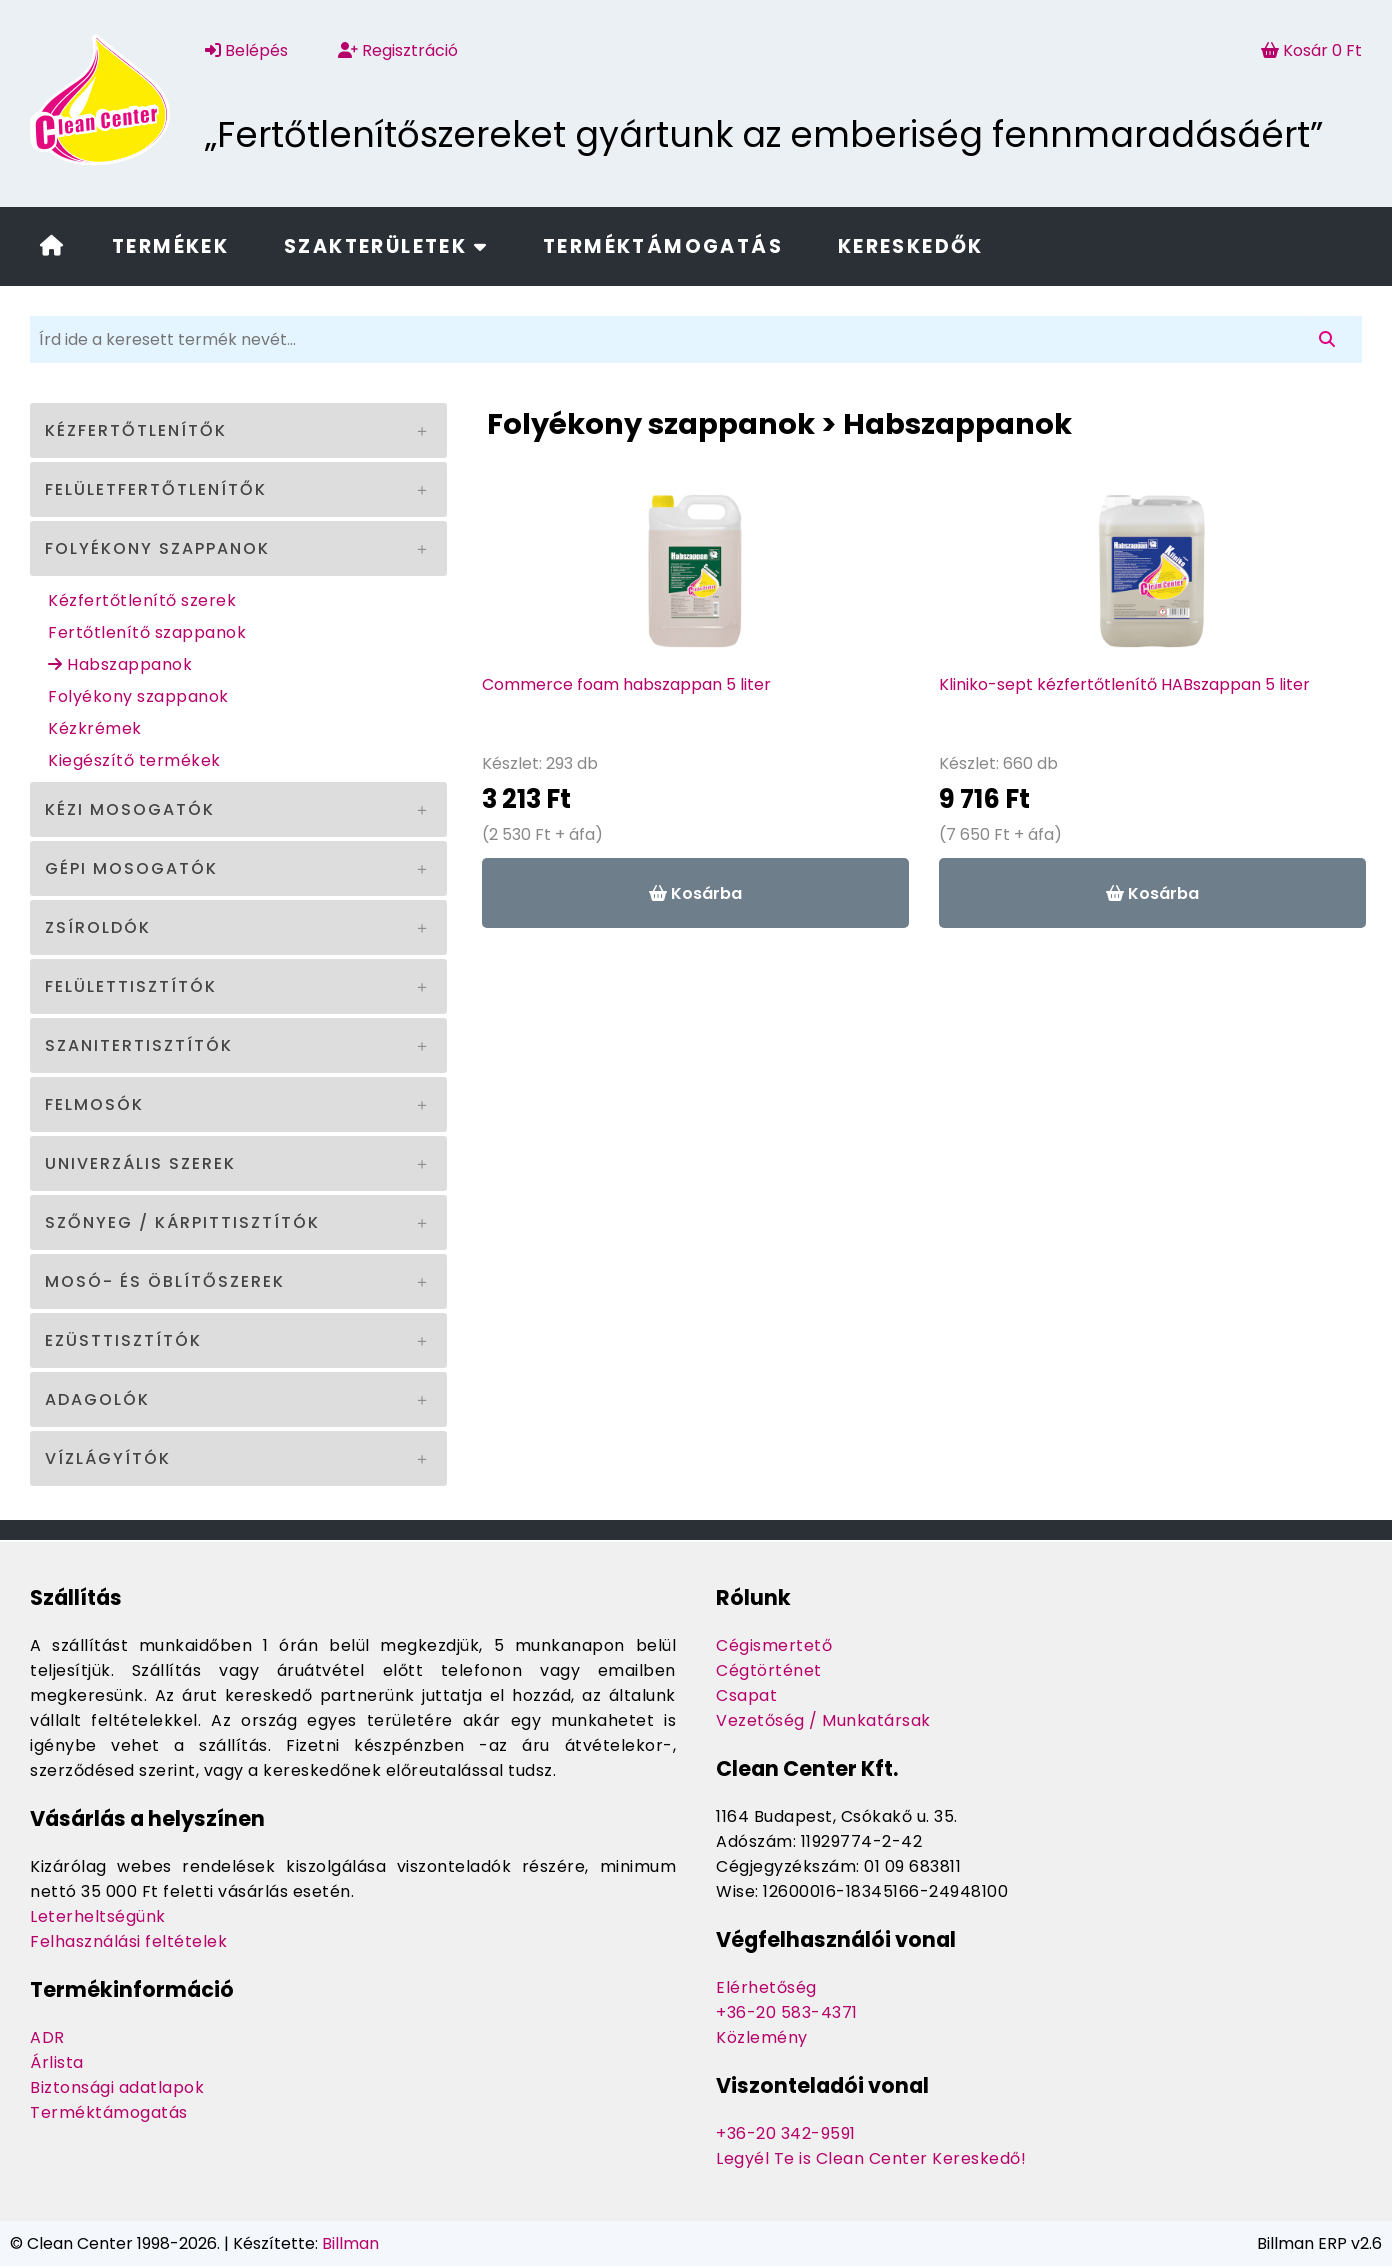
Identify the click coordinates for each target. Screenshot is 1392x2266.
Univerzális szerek (140, 1163)
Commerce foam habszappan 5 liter (626, 684)
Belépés (246, 50)
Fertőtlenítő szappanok (147, 632)
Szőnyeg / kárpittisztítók (182, 1222)
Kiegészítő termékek (134, 760)
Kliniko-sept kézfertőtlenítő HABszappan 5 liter (1124, 684)
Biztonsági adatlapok (117, 2087)
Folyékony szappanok (157, 548)
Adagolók (97, 1399)
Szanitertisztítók (139, 1045)
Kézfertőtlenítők (136, 430)
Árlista (57, 2062)
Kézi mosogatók (130, 809)
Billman (350, 2243)
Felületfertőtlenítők (156, 489)
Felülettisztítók (131, 986)
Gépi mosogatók (131, 868)
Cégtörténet (769, 1670)
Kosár (1311, 50)
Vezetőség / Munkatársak (823, 1720)
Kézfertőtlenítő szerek (142, 600)
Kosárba (695, 893)
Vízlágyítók (108, 1458)
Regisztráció (398, 50)
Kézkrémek (95, 728)
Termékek (170, 246)
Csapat (746, 1695)
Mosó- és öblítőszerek (165, 1281)
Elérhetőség (766, 1987)
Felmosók (94, 1104)
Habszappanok (120, 664)
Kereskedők (911, 246)
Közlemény (762, 2037)
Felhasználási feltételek (128, 1941)
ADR (47, 2037)
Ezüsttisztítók (123, 1340)
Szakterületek (386, 246)
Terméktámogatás (663, 246)
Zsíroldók (98, 927)
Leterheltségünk (98, 1916)
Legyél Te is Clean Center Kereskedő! (871, 2158)
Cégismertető (774, 1645)
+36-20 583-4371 (787, 2012)
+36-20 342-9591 (786, 2133)
